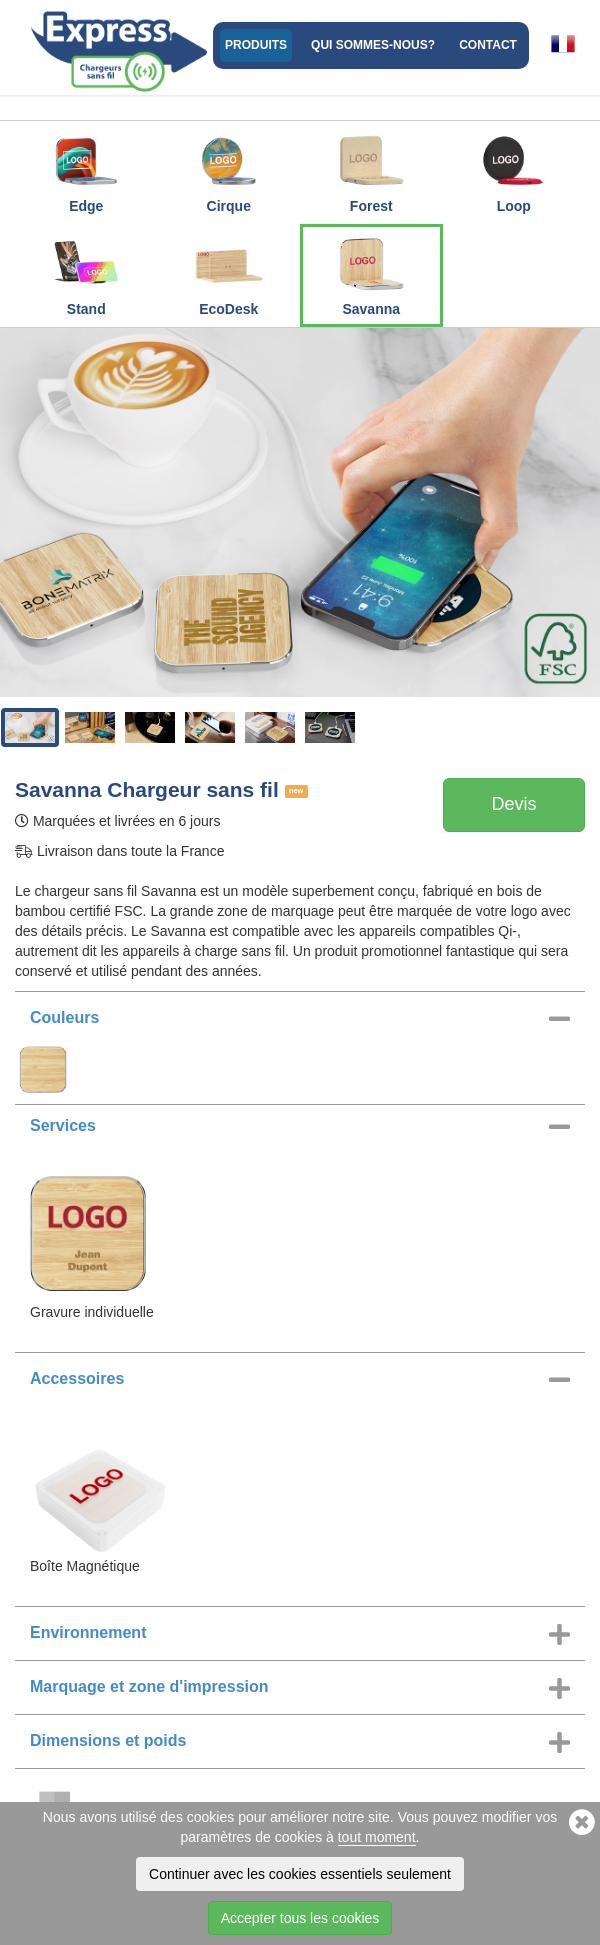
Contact (488, 45)
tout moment (377, 1837)
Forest (371, 169)
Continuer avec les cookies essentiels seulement (300, 1874)
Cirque (229, 169)
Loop (514, 169)
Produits (256, 45)
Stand (86, 272)
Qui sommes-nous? (373, 45)
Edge (86, 169)
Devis (513, 804)
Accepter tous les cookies (300, 1918)
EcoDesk (229, 272)
